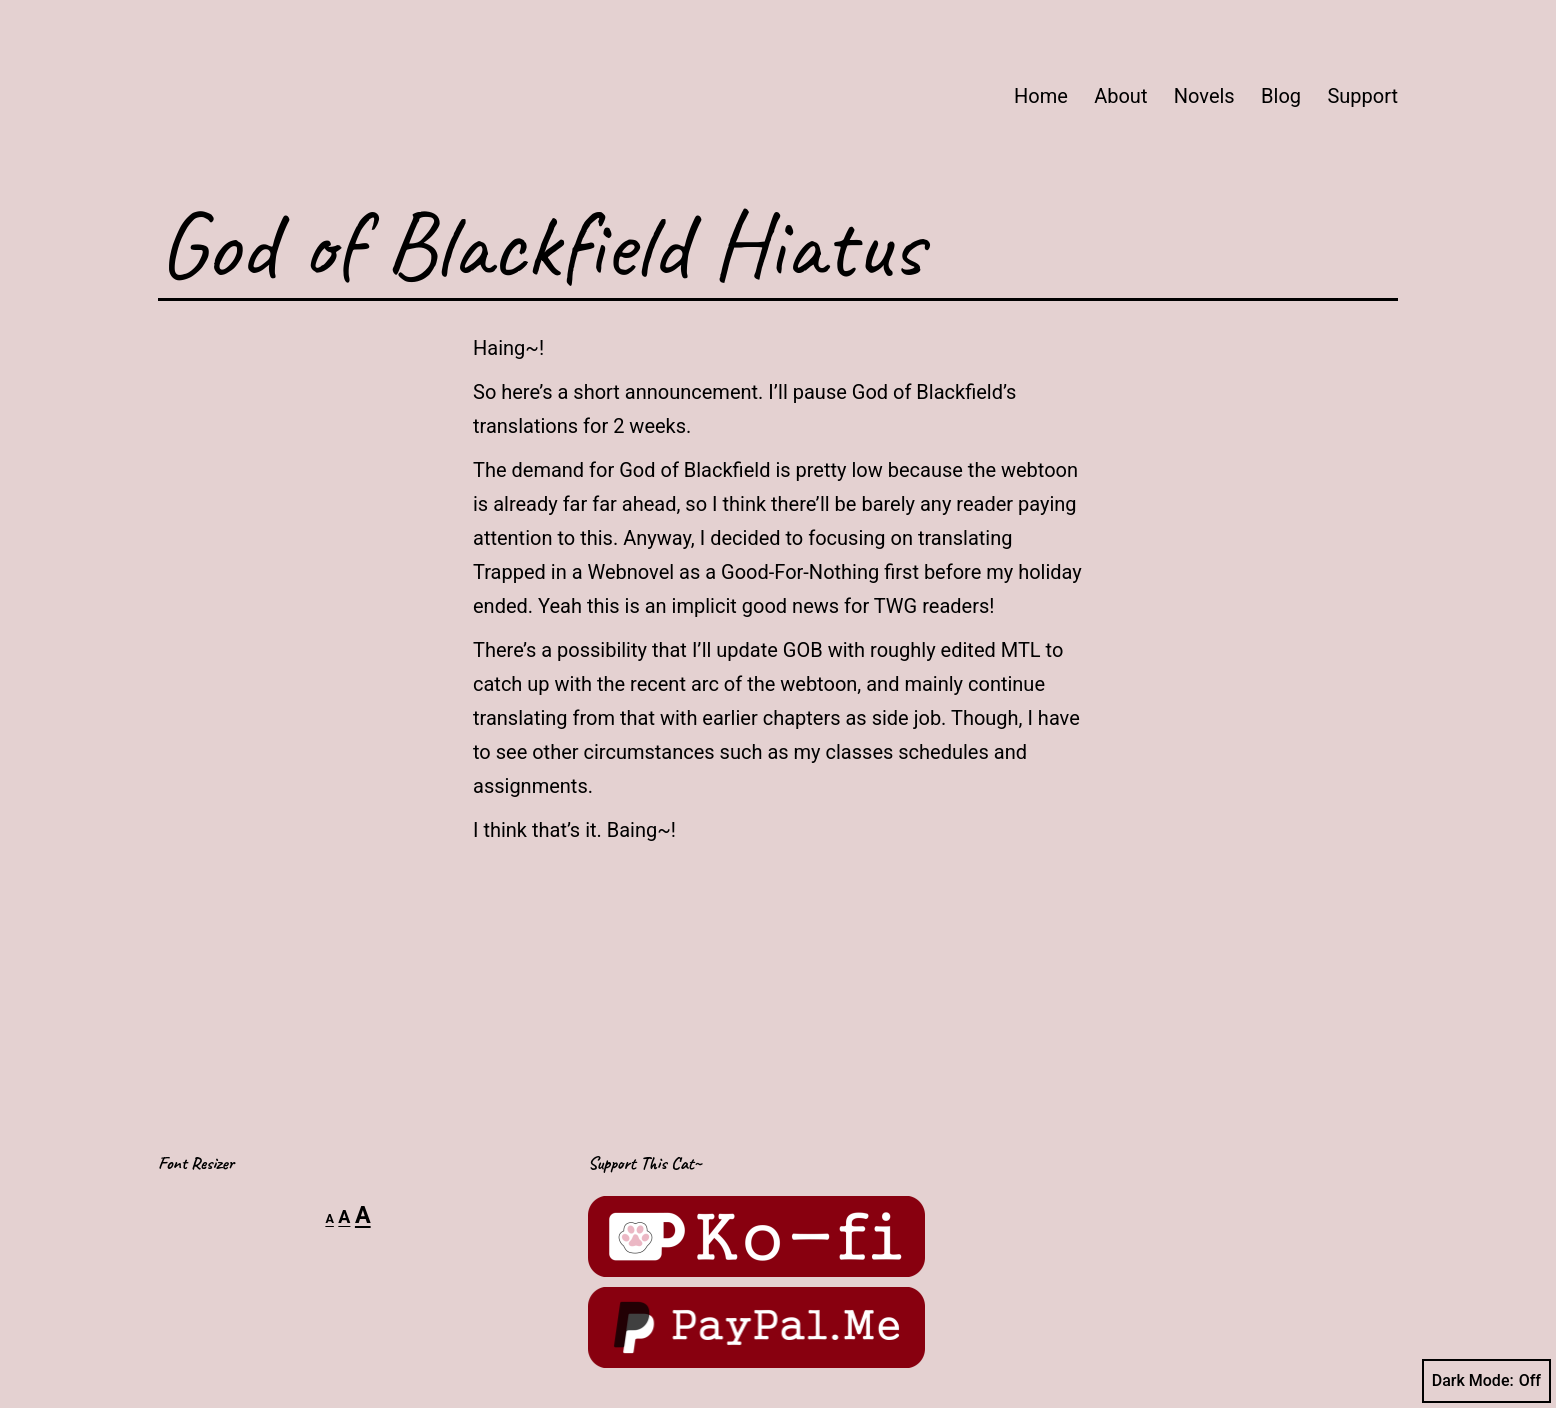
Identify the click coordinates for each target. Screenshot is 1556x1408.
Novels (1204, 96)
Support (1362, 96)
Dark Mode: (1486, 1381)
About (1120, 96)
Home (1041, 96)
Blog (1281, 96)
